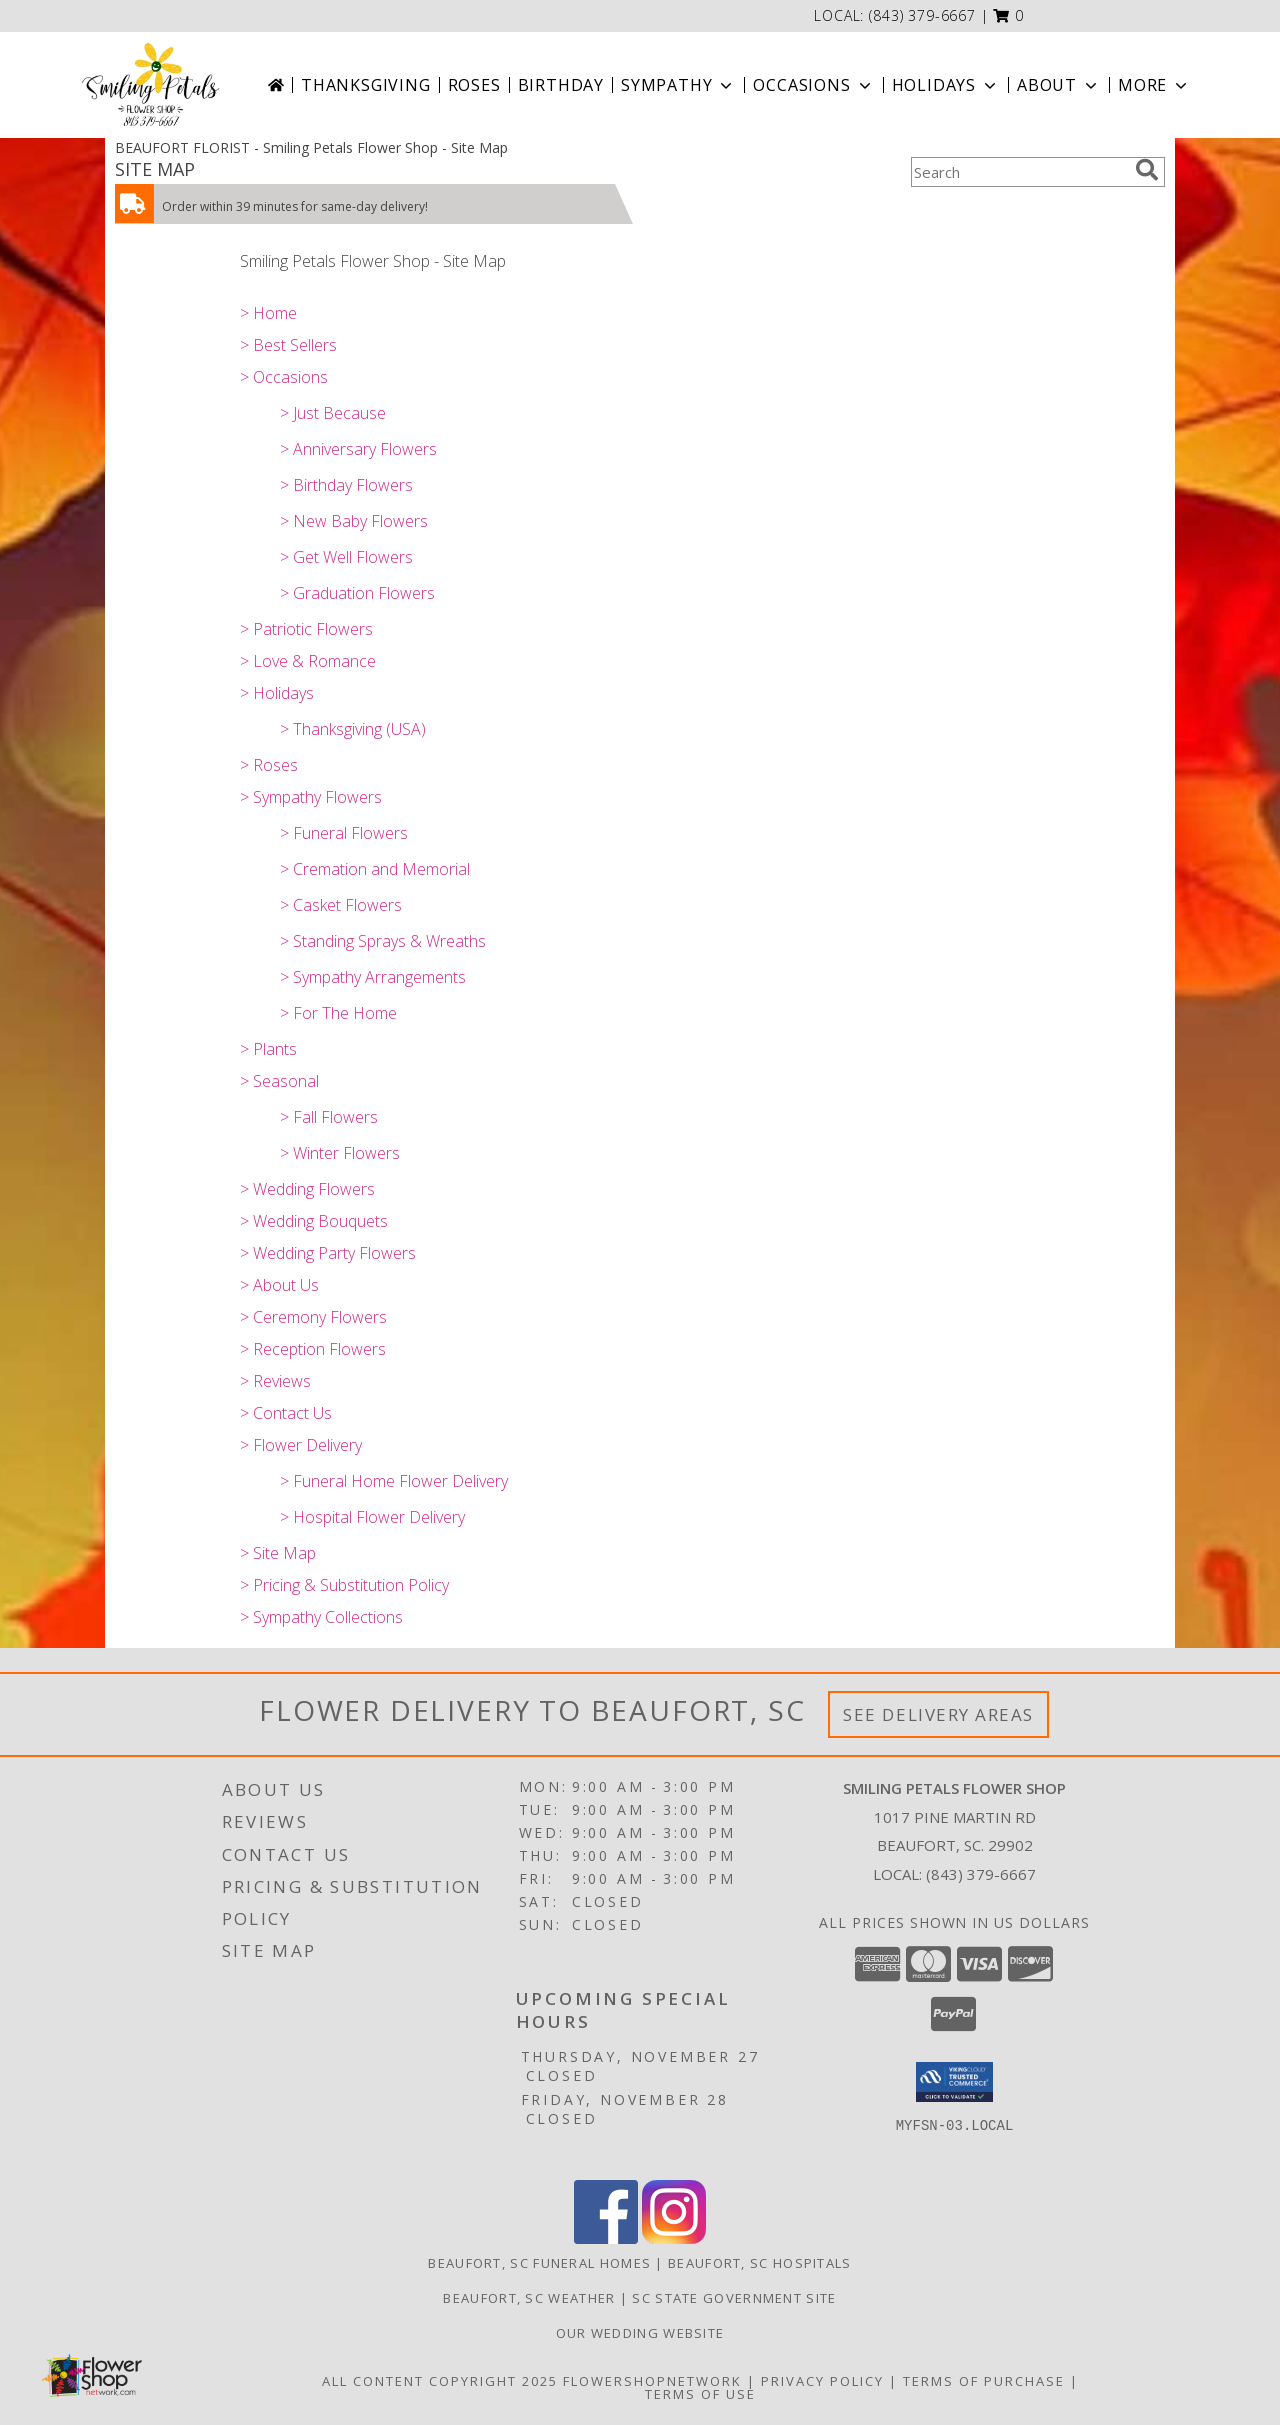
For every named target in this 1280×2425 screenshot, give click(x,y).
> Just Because (333, 413)
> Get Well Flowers (346, 557)
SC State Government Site (734, 2298)
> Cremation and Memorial (375, 869)
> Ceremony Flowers (313, 1317)
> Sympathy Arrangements (373, 977)
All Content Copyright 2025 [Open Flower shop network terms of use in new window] (440, 2381)
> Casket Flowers (341, 905)
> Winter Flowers (340, 1153)
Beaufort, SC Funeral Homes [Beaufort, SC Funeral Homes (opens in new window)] (539, 2263)
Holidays (946, 85)
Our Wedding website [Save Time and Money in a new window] (640, 2333)
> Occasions (284, 377)
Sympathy (678, 85)
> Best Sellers (288, 345)
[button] (1008, 15)
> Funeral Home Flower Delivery (394, 1481)
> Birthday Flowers (346, 485)
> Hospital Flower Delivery (372, 1517)
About (1059, 85)
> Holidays (277, 693)
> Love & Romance (308, 661)
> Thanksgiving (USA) (353, 729)
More (1154, 85)
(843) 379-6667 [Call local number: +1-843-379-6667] (922, 15)
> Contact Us (286, 1413)
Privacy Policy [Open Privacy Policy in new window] (822, 2381)
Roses (474, 85)
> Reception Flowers (313, 1349)
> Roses (269, 765)
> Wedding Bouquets (314, 1221)
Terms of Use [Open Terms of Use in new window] (700, 2394)
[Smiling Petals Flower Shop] (150, 85)
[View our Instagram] (674, 2238)
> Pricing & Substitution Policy (344, 1585)
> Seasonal (279, 1081)
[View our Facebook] (606, 2238)
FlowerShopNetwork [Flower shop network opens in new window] (652, 2381)
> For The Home (338, 1013)
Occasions (813, 85)
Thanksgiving (366, 85)
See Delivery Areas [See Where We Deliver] (938, 1714)
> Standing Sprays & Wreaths (383, 941)
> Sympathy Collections (321, 1617)
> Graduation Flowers (357, 593)
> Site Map (278, 1553)
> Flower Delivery (301, 1445)
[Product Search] (1019, 172)
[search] (1147, 170)
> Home (268, 313)
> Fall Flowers (329, 1117)
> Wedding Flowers (307, 1189)
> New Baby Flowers (354, 521)
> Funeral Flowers (344, 833)
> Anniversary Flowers (358, 449)
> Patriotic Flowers (306, 629)
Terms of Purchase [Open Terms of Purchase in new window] (984, 2381)
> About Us (279, 1285)
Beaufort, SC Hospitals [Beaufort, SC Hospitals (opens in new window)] (760, 2263)
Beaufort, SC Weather (529, 2298)
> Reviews (275, 1381)
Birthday (561, 85)
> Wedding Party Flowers (328, 1253)
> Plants (268, 1049)
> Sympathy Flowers (311, 797)
